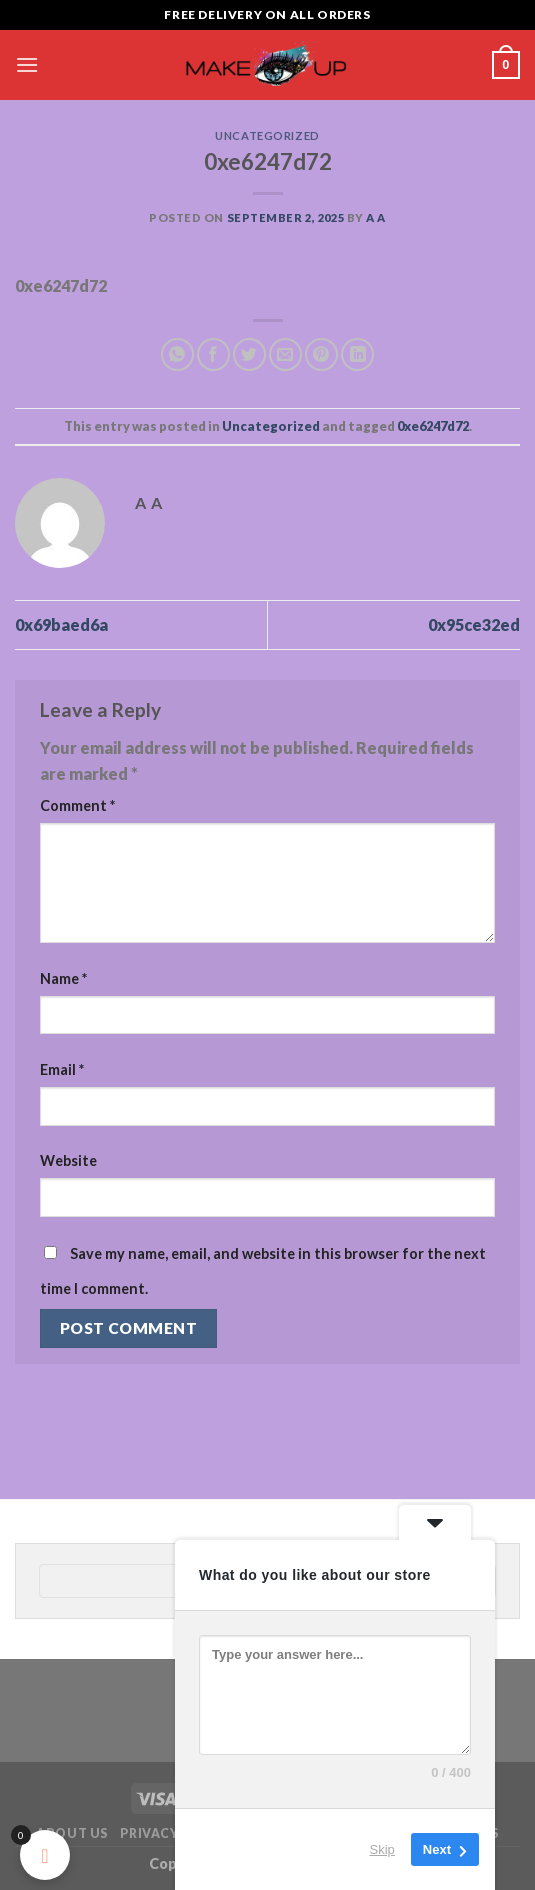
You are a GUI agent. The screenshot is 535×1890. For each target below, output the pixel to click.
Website (68, 1160)
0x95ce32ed (474, 624)
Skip (382, 1849)
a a (376, 217)
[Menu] (27, 64)
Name (63, 978)
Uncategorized (267, 135)
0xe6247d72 (433, 426)
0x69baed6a (61, 624)
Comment (77, 805)
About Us (72, 1833)
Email (62, 1069)
